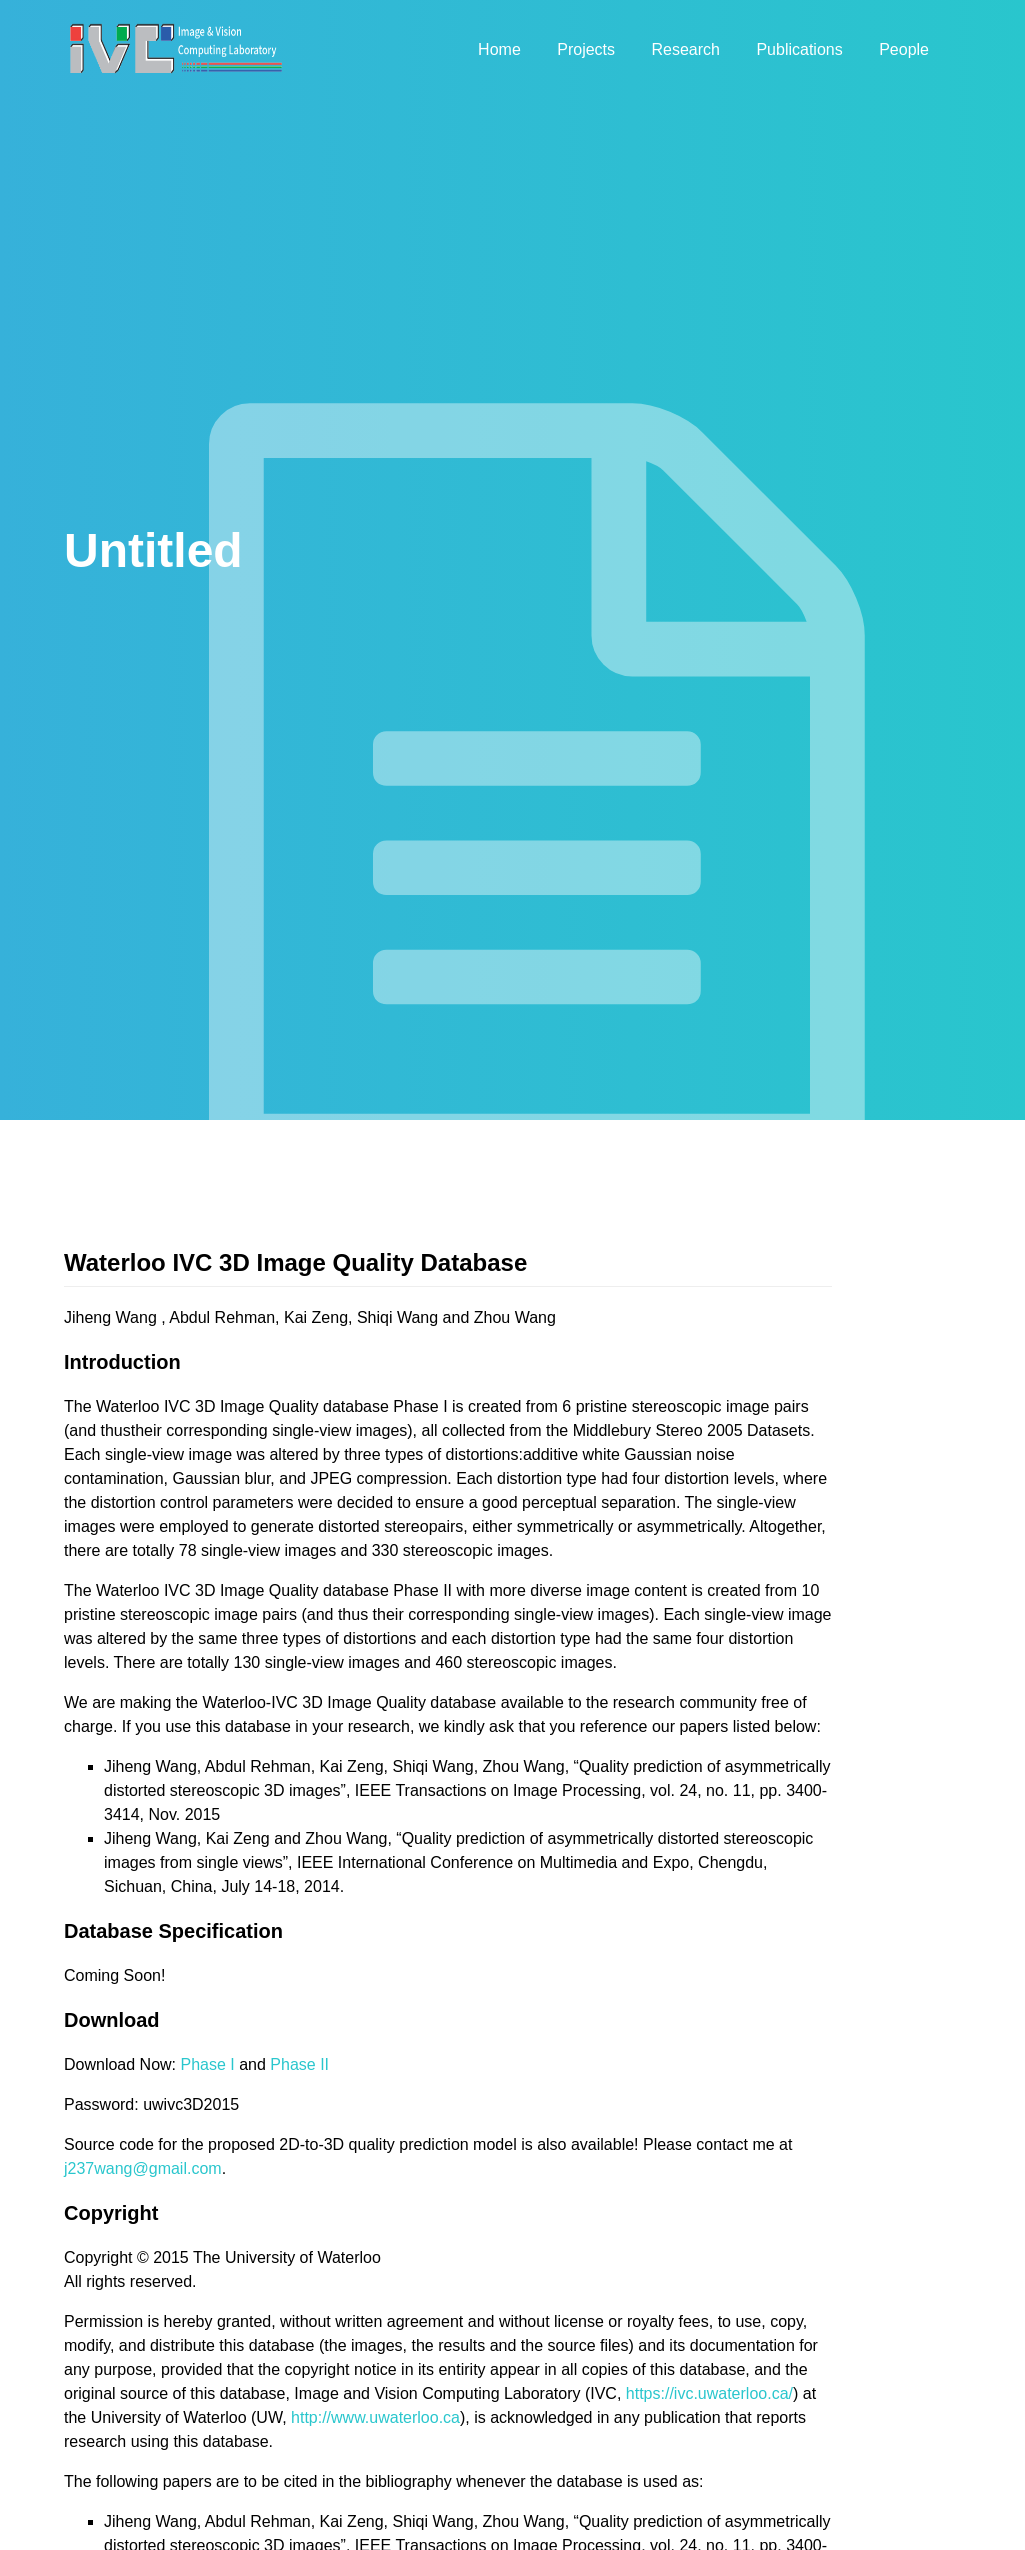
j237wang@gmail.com (143, 2168)
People (904, 49)
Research (686, 49)
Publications (799, 49)
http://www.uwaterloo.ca (375, 2417)
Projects (586, 49)
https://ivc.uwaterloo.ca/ (709, 2393)
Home (499, 49)
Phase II (299, 2064)
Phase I (208, 2064)
